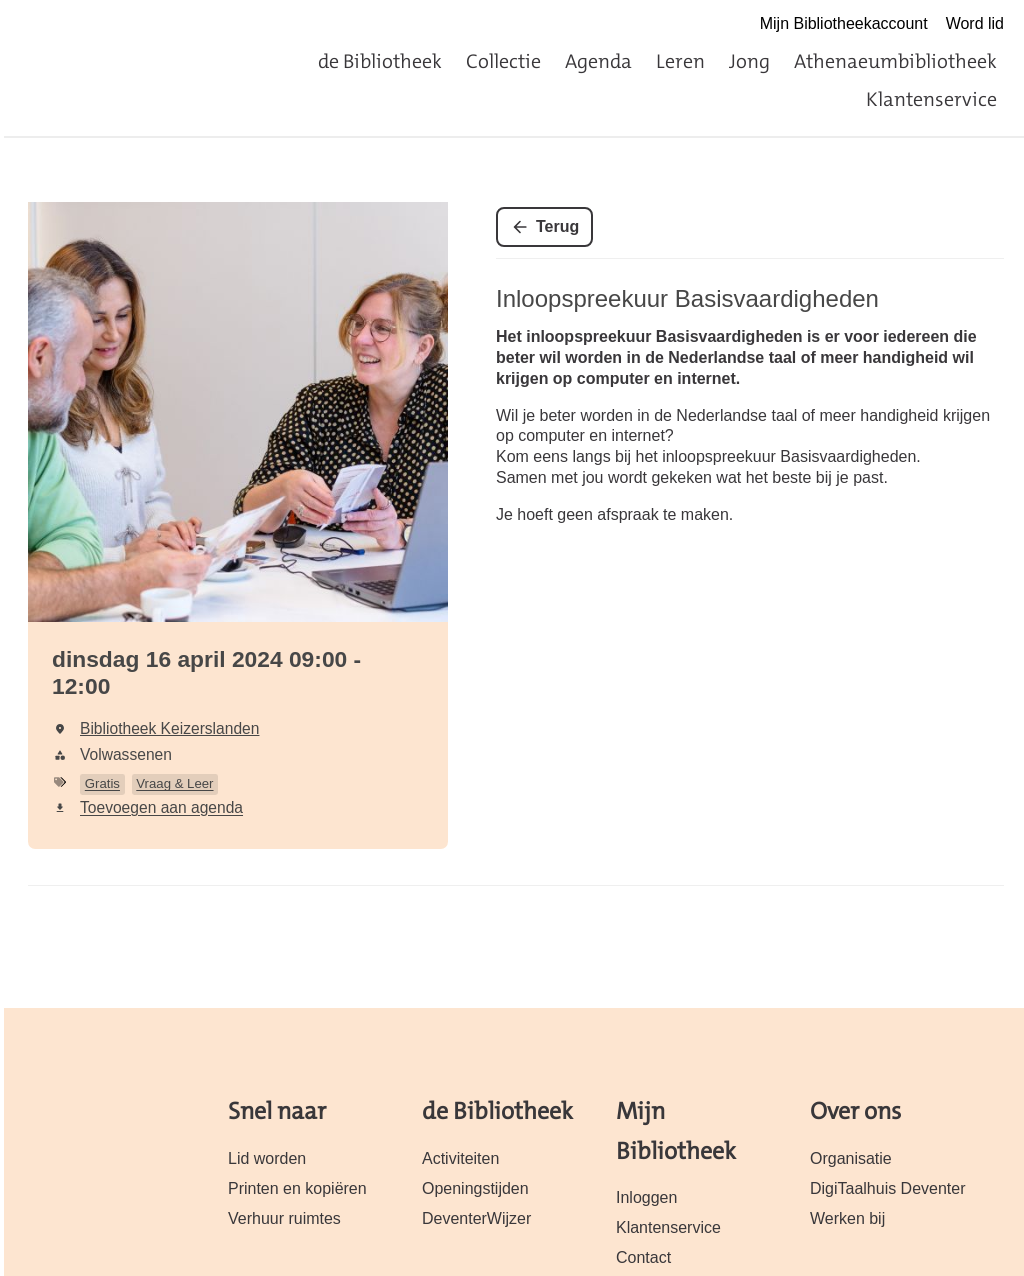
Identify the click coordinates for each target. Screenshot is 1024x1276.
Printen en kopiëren (297, 1188)
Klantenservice (931, 99)
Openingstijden (475, 1188)
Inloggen (646, 1197)
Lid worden (267, 1158)
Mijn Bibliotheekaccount (844, 23)
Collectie (503, 61)
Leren (680, 61)
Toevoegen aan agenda (161, 807)
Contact (643, 1257)
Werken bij (847, 1218)
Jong (749, 61)
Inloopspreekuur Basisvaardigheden (687, 298)
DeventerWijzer (476, 1218)
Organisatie (851, 1158)
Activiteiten (460, 1158)
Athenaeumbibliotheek (895, 61)
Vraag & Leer (174, 783)
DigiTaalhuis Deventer (887, 1188)
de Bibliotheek (380, 61)
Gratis (102, 783)
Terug (557, 226)
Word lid (975, 23)
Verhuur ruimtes (284, 1218)
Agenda (598, 61)
